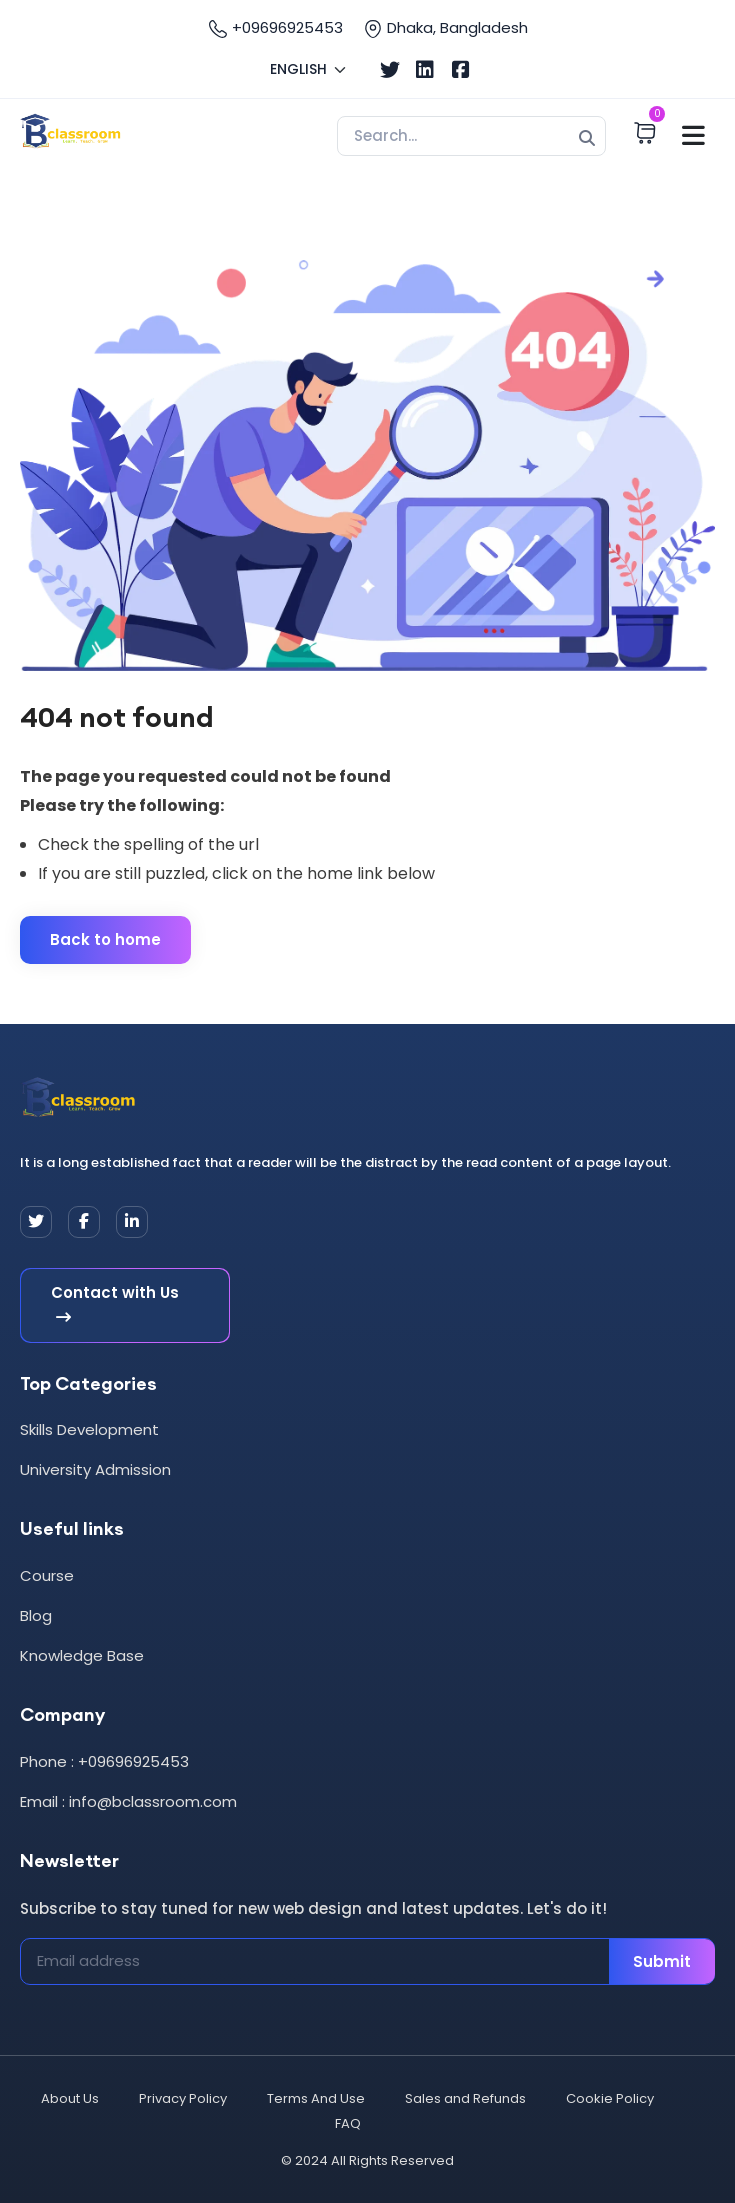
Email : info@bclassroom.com (128, 1801)
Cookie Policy (610, 2098)
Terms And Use (316, 2098)
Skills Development (89, 1429)
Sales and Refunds (465, 2098)
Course (47, 1575)
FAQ (348, 2123)
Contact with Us (115, 1306)
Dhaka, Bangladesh (445, 28)
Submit (662, 1961)
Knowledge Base (82, 1655)
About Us (70, 2098)
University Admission (95, 1469)
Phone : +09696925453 (104, 1761)
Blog (36, 1615)
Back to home (105, 939)
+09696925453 (275, 28)
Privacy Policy (183, 2098)
